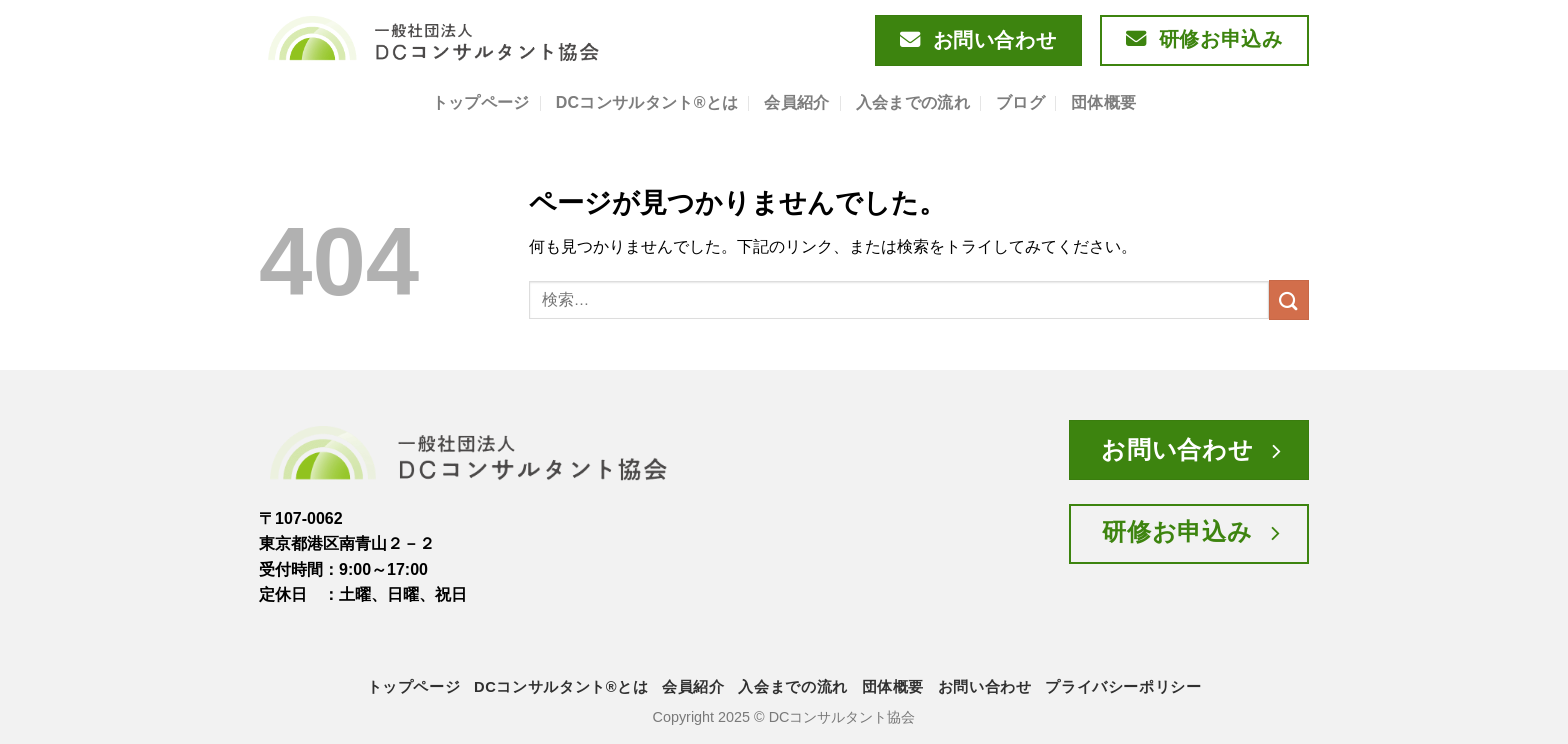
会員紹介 (796, 102)
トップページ (481, 102)
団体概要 (1103, 102)
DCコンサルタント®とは (647, 102)
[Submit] (1289, 299)
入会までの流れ (913, 102)
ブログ (1020, 102)
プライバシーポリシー (1123, 687)
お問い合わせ (985, 687)
